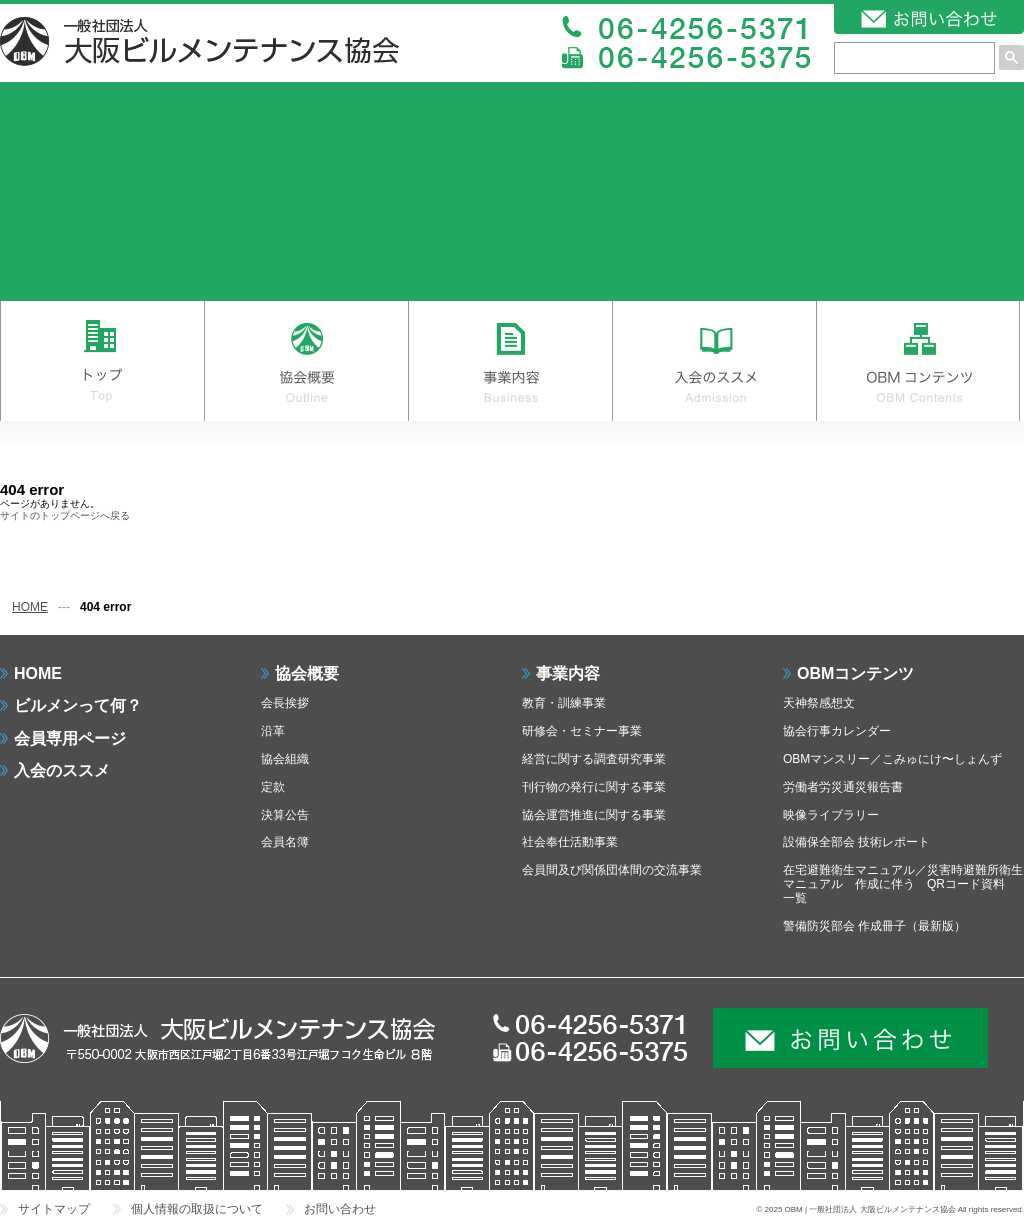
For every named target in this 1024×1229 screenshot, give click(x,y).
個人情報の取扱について (197, 1209)
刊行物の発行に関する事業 (594, 787)
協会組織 (285, 759)
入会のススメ (714, 361)
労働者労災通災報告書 (843, 787)
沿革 (273, 731)
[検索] (914, 58)
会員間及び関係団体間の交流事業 (612, 870)
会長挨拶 (285, 703)
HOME (30, 607)
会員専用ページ (70, 738)
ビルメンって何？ (78, 705)
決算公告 (285, 815)
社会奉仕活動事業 (570, 842)
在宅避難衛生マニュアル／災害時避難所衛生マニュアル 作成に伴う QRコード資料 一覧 (903, 884)
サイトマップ (54, 1209)
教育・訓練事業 (564, 703)
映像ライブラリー (831, 815)
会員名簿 (285, 842)
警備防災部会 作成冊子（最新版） (874, 926)
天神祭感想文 (819, 703)
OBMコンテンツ (918, 361)
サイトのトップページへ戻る (65, 515)
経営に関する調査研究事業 (594, 759)
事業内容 (510, 361)
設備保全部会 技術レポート (856, 842)
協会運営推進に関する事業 (594, 815)
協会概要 (306, 361)
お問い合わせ (340, 1209)
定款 (273, 787)
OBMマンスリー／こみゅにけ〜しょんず (892, 759)
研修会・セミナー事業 (582, 731)
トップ (102, 361)
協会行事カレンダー (837, 731)
